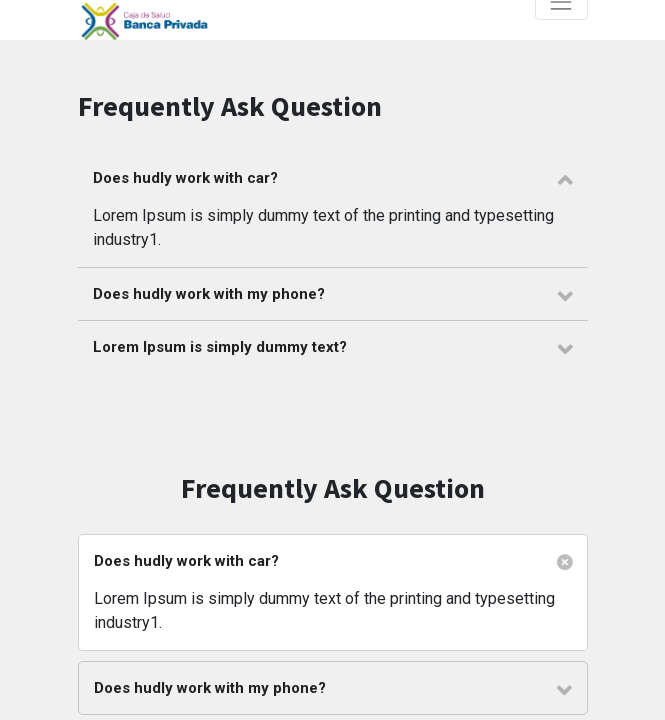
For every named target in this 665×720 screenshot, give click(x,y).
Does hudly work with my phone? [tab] (209, 294)
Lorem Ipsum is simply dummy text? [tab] (220, 347)
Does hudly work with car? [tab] (185, 178)
